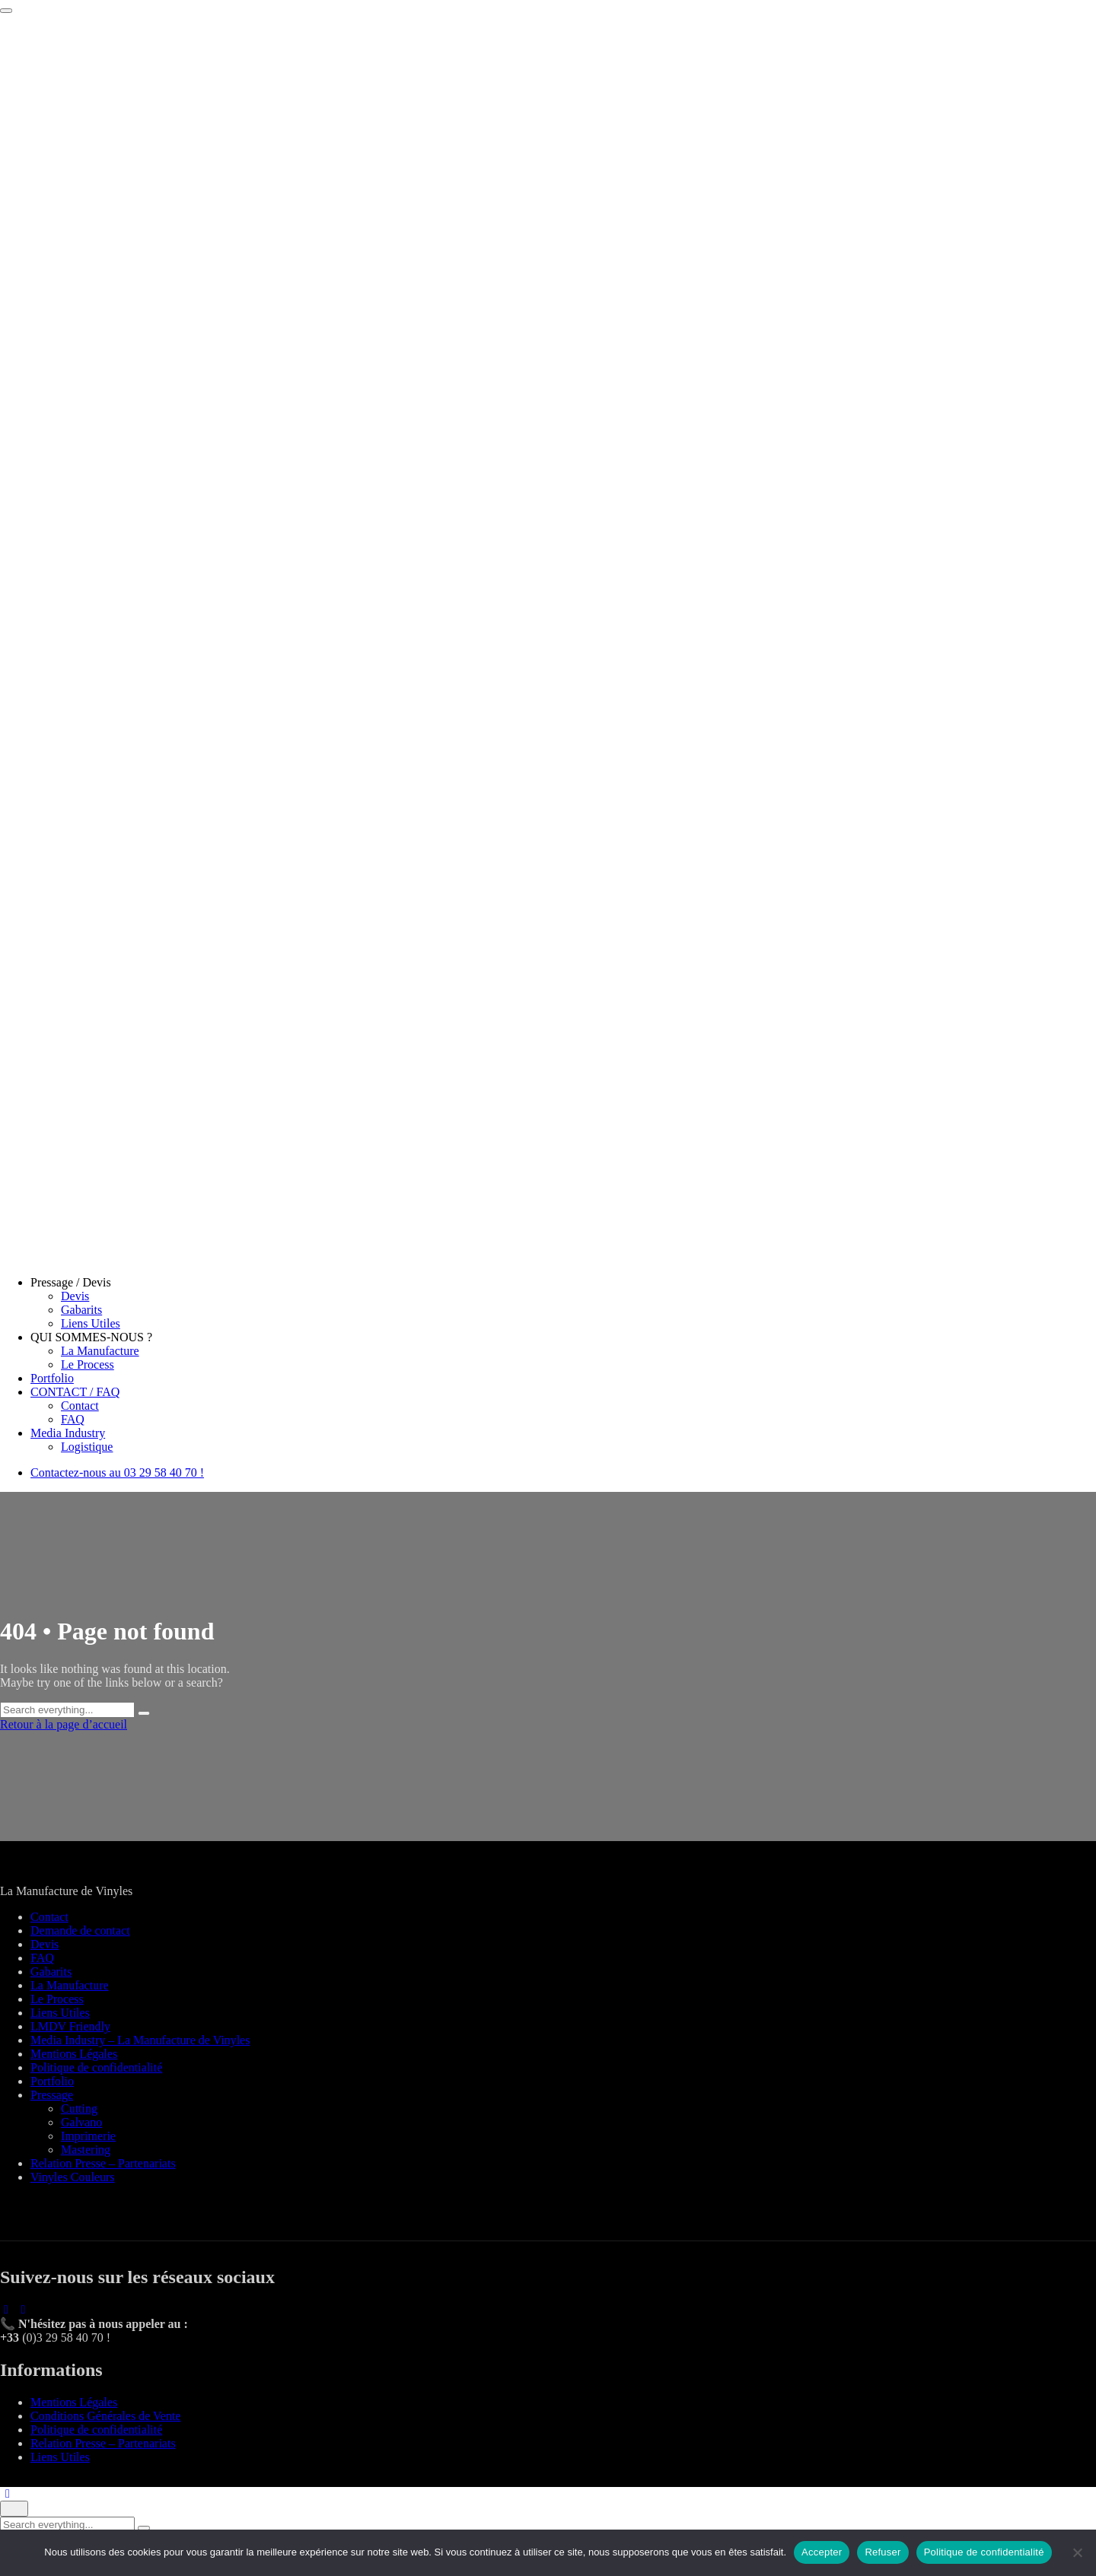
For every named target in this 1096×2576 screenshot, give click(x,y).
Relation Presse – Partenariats (103, 2163)
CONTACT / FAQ (74, 1391)
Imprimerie (88, 2135)
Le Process (87, 1364)
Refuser (882, 2552)
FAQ (72, 1419)
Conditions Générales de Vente (105, 2415)
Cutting (79, 2108)
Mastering (85, 2149)
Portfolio (52, 1378)
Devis (75, 1296)
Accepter (821, 2552)
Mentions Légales (73, 2053)
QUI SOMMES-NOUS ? (91, 1337)
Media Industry (67, 1432)
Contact (80, 1405)
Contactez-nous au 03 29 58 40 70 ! (117, 1472)
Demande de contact (80, 1930)
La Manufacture (100, 1350)
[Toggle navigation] (6, 10)
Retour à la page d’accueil (63, 1724)
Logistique (87, 1446)
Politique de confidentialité (96, 2067)
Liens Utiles (90, 1323)
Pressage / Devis (70, 1282)
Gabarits (81, 1309)
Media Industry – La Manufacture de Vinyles (140, 2040)
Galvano (81, 2122)
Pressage (51, 2094)
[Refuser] (1077, 2552)
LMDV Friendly (70, 2026)
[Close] (14, 2509)
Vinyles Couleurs (72, 2177)
